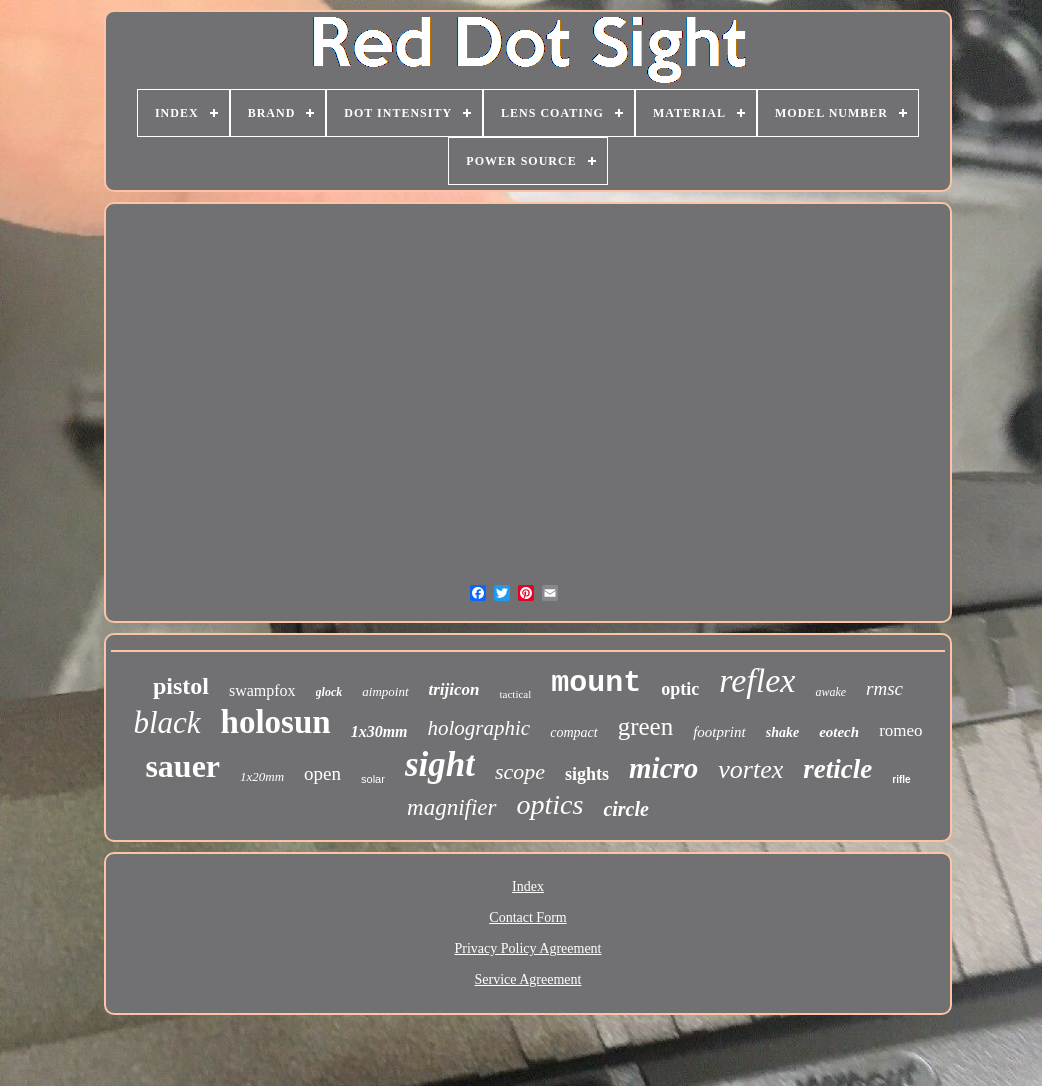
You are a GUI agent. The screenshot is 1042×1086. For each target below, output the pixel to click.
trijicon (454, 689)
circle (626, 809)
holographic (479, 728)
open (322, 773)
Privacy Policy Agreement (528, 948)
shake (782, 732)
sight (440, 764)
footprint (719, 732)
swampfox (262, 690)
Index (528, 886)
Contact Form (527, 917)
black (166, 722)
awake (830, 692)
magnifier (451, 807)
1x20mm (262, 776)
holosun (276, 722)
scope (520, 771)
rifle (901, 779)
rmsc (884, 688)
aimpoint (385, 691)
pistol (181, 686)
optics (550, 804)
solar (373, 779)
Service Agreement (528, 979)
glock (329, 692)
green (646, 726)
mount (596, 683)
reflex (757, 680)
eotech (839, 732)
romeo (900, 730)
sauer (182, 766)
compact (573, 732)
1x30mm (379, 731)
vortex (750, 769)
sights (587, 774)
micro (663, 768)
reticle (837, 769)
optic (680, 689)
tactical (516, 694)
